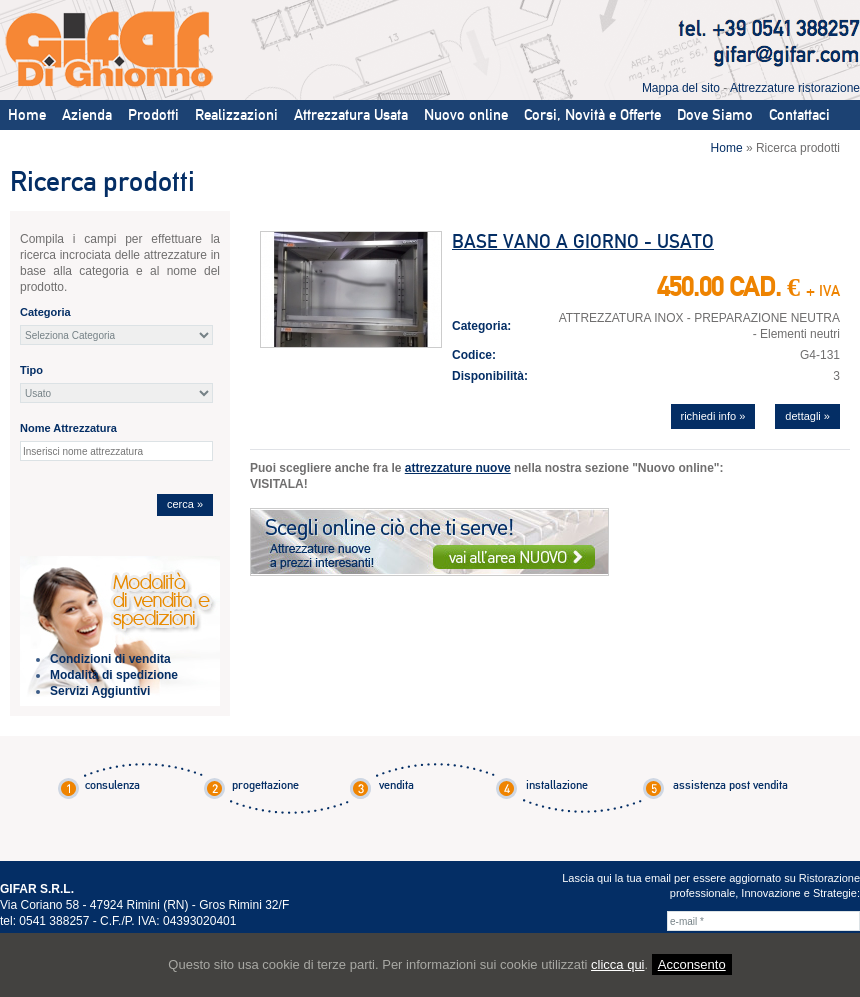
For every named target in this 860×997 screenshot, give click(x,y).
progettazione (265, 785)
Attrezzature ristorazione (795, 88)
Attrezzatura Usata (351, 115)
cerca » (185, 504)
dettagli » (807, 416)
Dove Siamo (715, 115)
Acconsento (692, 964)
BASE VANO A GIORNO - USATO (583, 241)
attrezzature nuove (458, 468)
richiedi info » (713, 416)
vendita (396, 785)
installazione (557, 785)
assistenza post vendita (730, 785)
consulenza (112, 785)
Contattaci (799, 115)
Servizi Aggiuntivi (100, 691)
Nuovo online (466, 115)
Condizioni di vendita (110, 659)
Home (27, 115)
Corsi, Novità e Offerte (592, 115)
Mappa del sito (681, 88)
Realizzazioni (236, 115)
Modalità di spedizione (114, 675)
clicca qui (617, 964)
